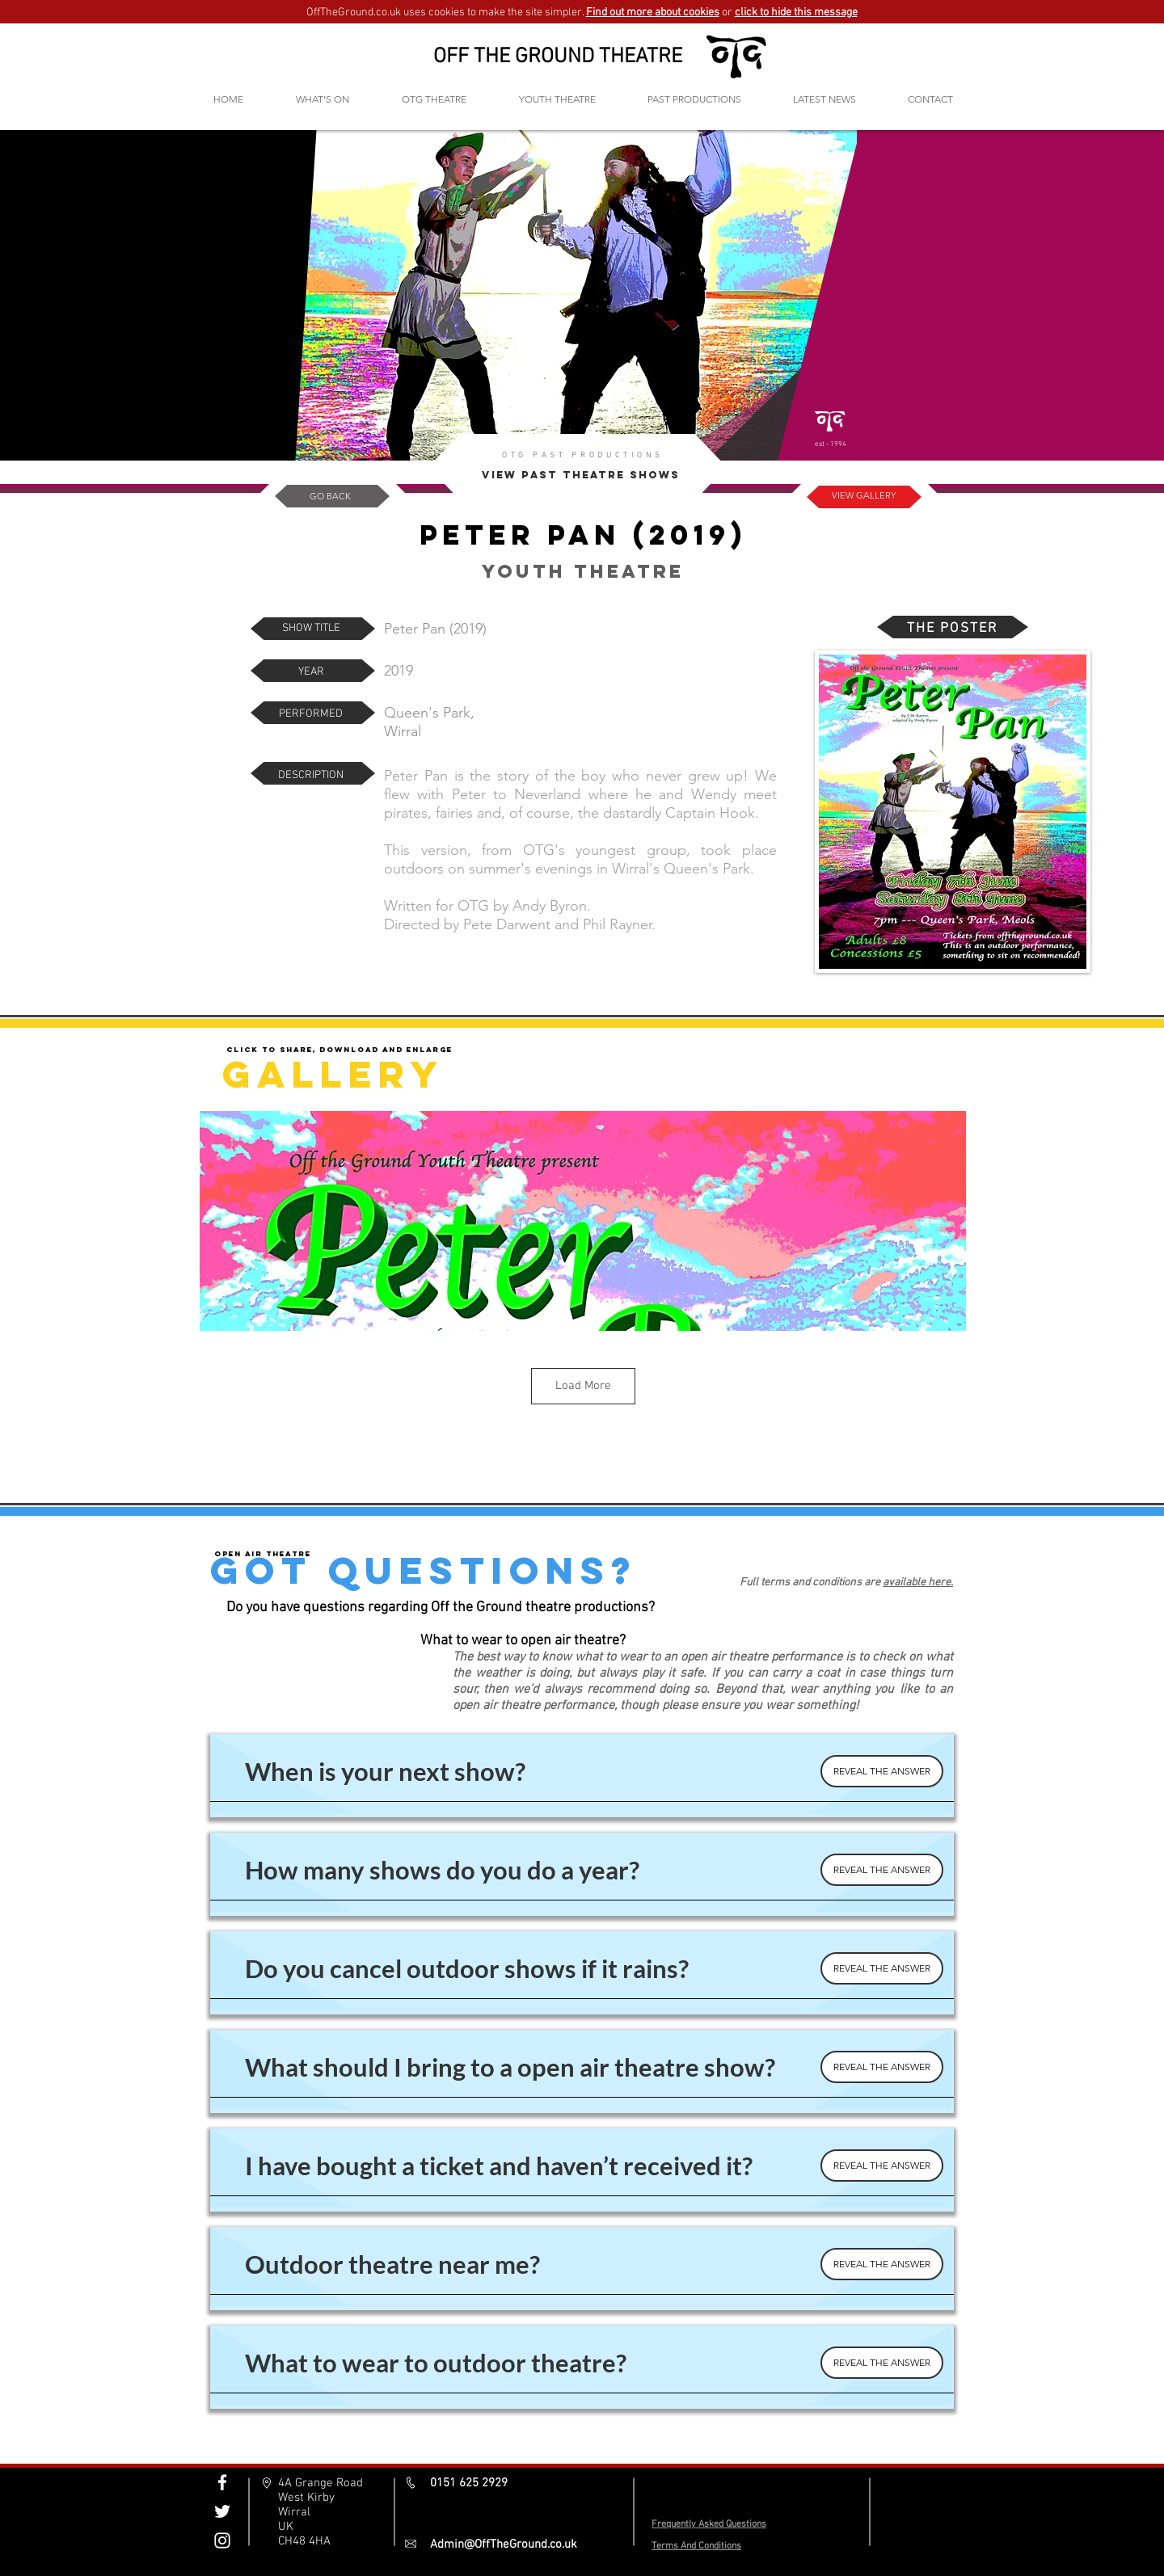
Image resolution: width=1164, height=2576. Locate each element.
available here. (918, 1582)
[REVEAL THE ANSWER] (881, 1771)
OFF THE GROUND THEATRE (557, 56)
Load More (583, 1385)
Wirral (294, 2512)
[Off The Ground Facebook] (222, 2482)
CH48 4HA (304, 2541)
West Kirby (306, 2497)
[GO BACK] (330, 496)
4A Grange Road (320, 2483)
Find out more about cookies (652, 12)
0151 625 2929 (469, 2483)
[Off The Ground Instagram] (222, 2540)
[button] (433, 99)
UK (285, 2526)
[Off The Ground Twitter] (222, 2511)
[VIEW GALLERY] (863, 496)
